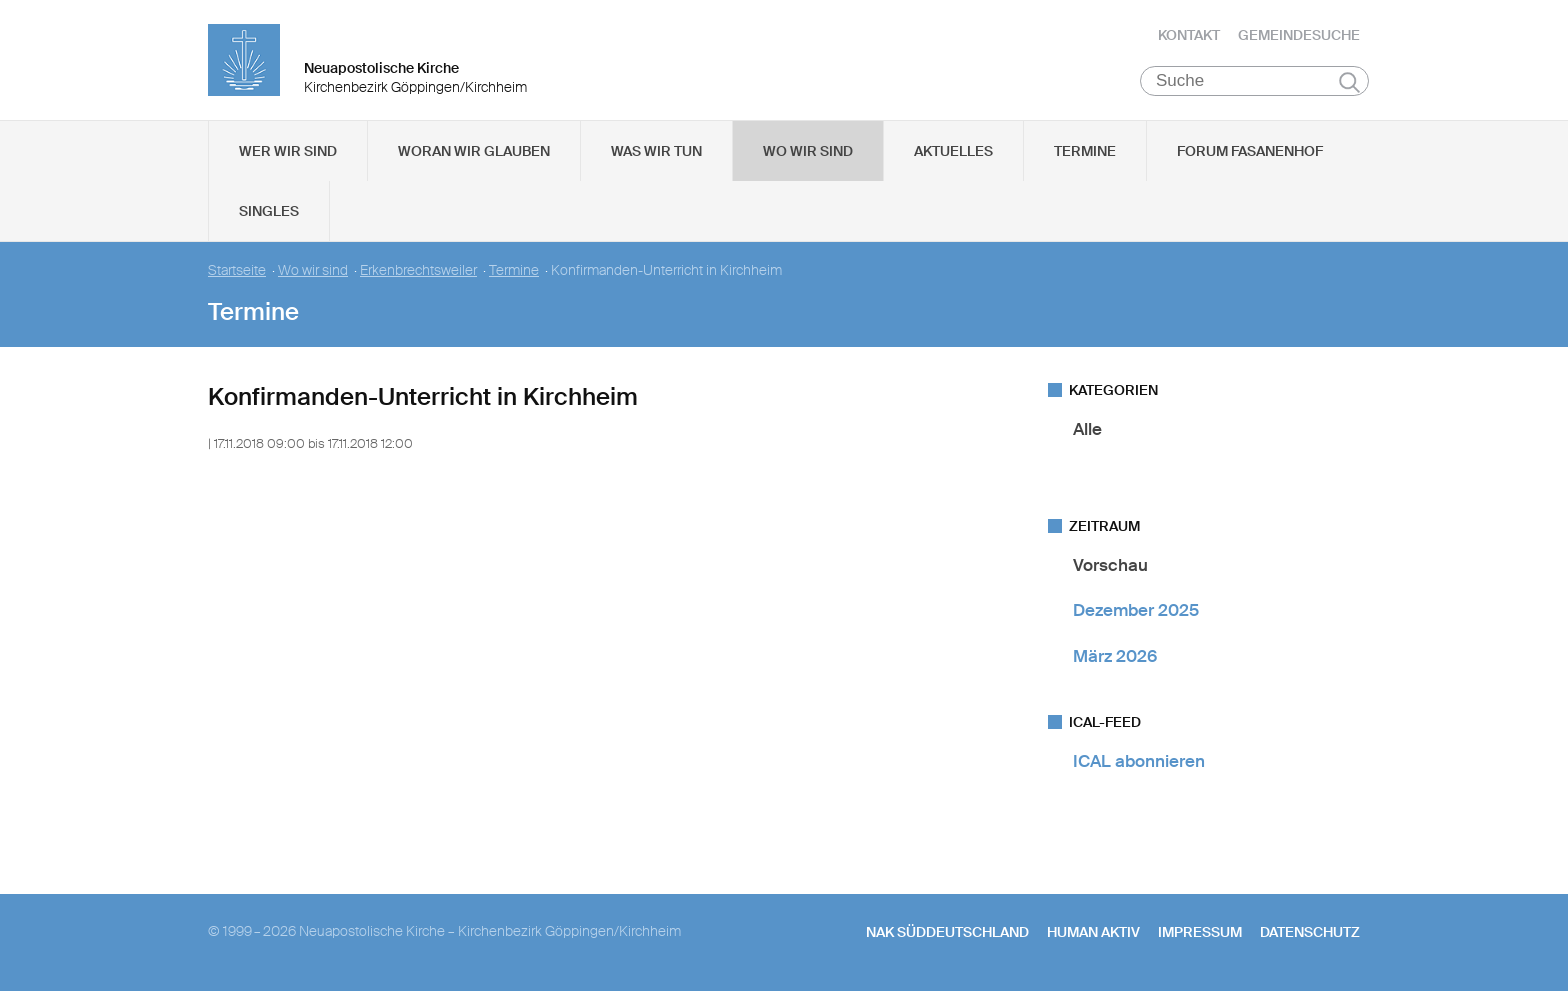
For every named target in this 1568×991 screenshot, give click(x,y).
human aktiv (1093, 932)
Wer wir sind (288, 151)
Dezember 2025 (1136, 610)
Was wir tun (656, 151)
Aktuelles (953, 151)
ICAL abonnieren (1139, 761)
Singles (269, 211)
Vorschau (1110, 565)
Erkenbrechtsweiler (418, 270)
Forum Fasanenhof (1250, 151)
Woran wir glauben (474, 151)
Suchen (1349, 82)
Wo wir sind (808, 151)
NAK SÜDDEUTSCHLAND (947, 932)
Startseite (237, 270)
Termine (1085, 151)
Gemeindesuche (1299, 35)
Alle (1087, 429)
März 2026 (1115, 656)
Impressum (1200, 932)
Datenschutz (1310, 932)
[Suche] (1254, 81)
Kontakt (1189, 35)
